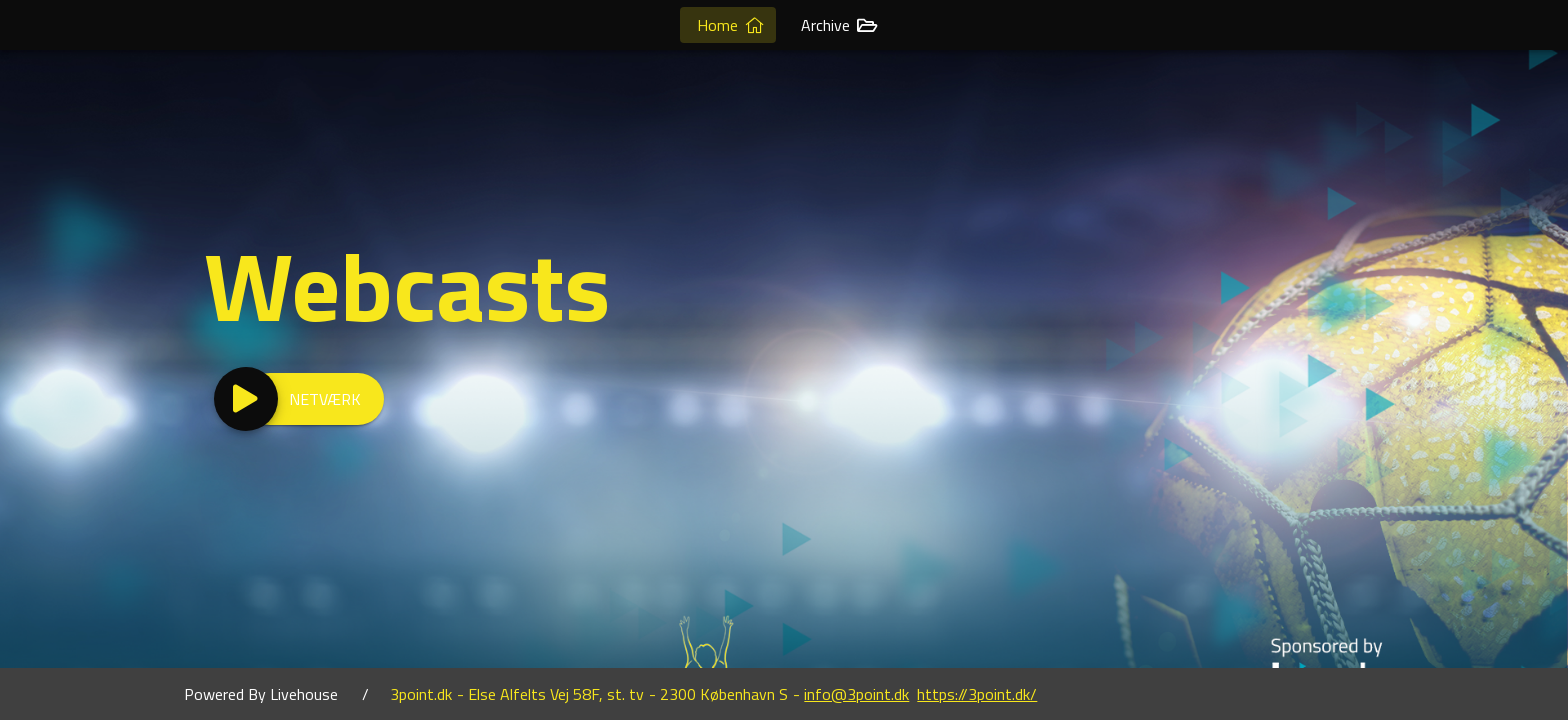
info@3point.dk (856, 694)
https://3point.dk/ (977, 694)
